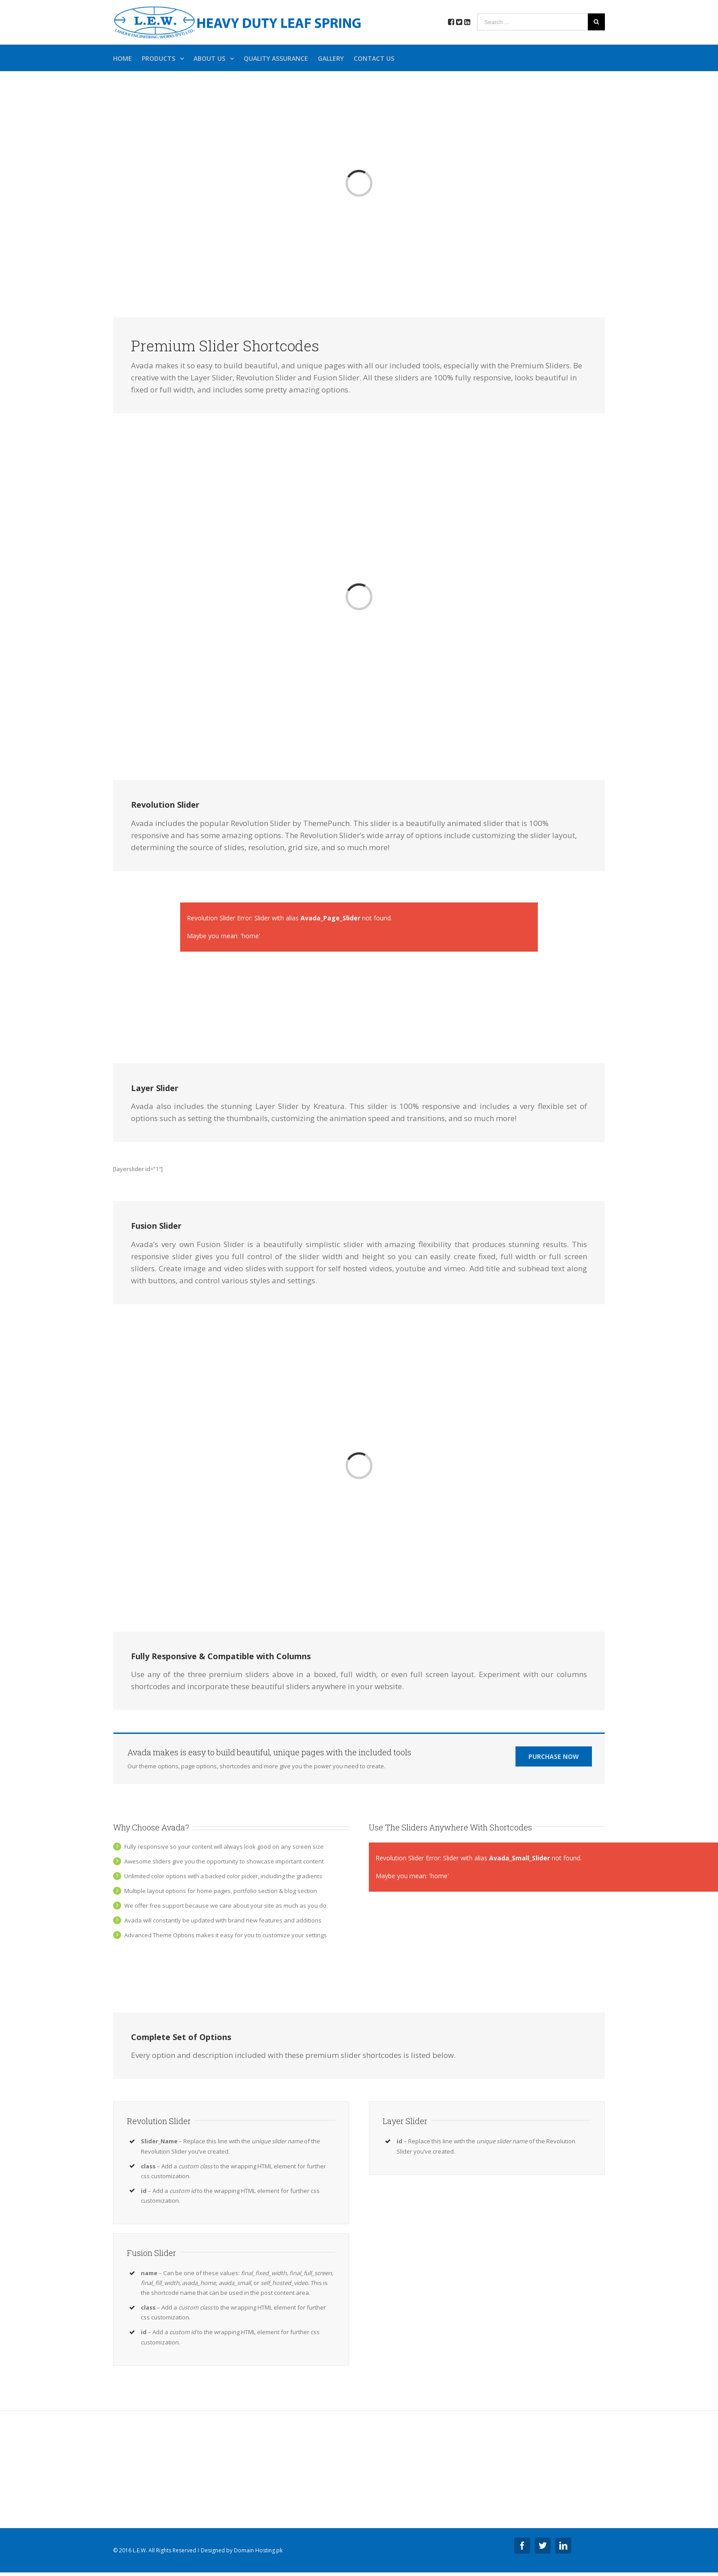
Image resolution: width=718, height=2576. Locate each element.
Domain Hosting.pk (258, 2550)
